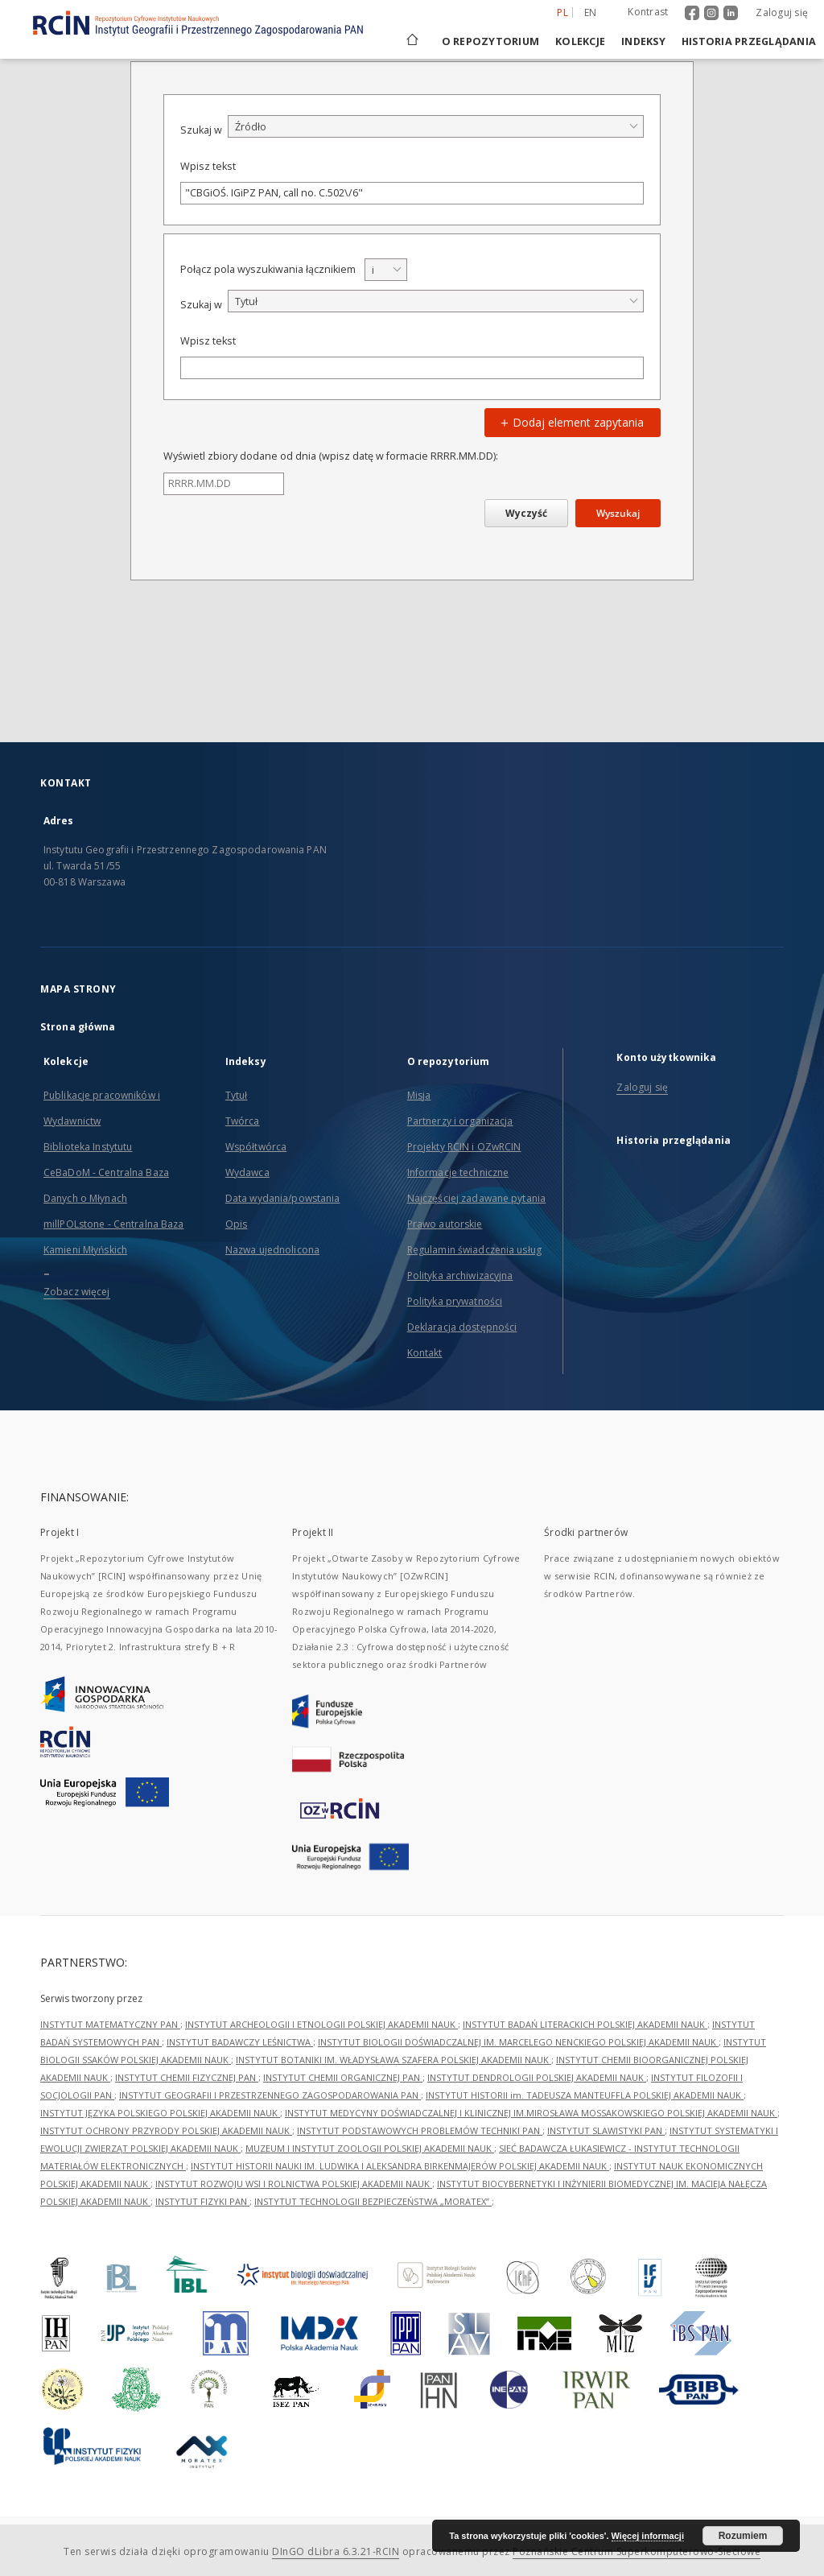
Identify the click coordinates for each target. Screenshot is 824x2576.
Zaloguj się (782, 12)
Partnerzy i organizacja (460, 1121)
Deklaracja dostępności (462, 1327)
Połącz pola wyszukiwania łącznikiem (268, 269)
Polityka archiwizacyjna (460, 1275)
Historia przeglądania (749, 41)
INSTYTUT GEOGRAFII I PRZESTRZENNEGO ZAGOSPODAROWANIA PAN (270, 2095)
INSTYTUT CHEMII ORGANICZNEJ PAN (342, 2077)
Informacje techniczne (458, 1172)
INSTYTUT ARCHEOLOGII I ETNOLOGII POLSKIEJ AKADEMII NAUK (321, 2024)
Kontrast (648, 12)
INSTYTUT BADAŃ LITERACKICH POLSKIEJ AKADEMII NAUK (585, 2024)
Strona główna (78, 1027)
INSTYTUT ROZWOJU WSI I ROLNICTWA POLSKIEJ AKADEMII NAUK (293, 2184)
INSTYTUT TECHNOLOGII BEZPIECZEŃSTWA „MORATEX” (373, 2201)
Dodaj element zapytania (570, 422)
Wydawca (247, 1172)
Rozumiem (743, 2535)
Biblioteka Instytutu (87, 1147)
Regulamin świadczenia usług (474, 1250)
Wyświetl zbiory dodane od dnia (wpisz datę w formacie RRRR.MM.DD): (330, 456)
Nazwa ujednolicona (272, 1250)
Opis (236, 1224)
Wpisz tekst (208, 166)
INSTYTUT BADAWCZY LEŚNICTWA (240, 2042)
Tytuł (236, 1095)
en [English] (590, 12)
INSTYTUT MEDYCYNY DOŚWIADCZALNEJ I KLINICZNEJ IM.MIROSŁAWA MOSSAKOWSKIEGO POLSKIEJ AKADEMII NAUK (531, 2113)
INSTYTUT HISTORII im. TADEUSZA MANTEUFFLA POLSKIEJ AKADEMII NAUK (585, 2095)
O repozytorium (491, 41)
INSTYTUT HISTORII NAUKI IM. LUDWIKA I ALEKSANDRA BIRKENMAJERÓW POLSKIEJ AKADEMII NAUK (400, 2166)
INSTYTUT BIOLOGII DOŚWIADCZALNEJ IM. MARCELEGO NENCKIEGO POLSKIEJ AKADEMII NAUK (518, 2042)
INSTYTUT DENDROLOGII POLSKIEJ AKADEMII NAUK (536, 2077)
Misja (419, 1095)
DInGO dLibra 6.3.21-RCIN (335, 2551)
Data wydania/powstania (282, 1198)
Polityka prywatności (454, 1301)
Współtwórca (255, 1147)
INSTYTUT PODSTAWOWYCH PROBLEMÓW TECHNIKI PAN (419, 2130)
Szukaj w (201, 130)
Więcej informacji (648, 2536)
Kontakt (425, 1353)
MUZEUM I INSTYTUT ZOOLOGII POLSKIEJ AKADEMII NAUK (369, 2148)
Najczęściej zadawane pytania (476, 1198)
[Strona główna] (411, 41)
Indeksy (643, 41)
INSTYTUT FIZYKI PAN (202, 2201)
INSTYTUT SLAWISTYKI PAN (606, 2130)
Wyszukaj (618, 513)
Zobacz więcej (76, 1291)
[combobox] (436, 126)
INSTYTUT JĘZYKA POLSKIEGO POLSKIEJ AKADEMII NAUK (160, 2113)
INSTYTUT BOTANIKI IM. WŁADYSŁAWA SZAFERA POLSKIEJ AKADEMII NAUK (393, 2060)
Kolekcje (580, 41)
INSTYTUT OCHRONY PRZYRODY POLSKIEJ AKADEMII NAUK (166, 2130)
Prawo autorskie (445, 1224)
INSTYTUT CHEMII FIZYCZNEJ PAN (186, 2077)
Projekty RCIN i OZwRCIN (464, 1147)
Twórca (242, 1121)
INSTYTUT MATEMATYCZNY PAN (110, 2024)
